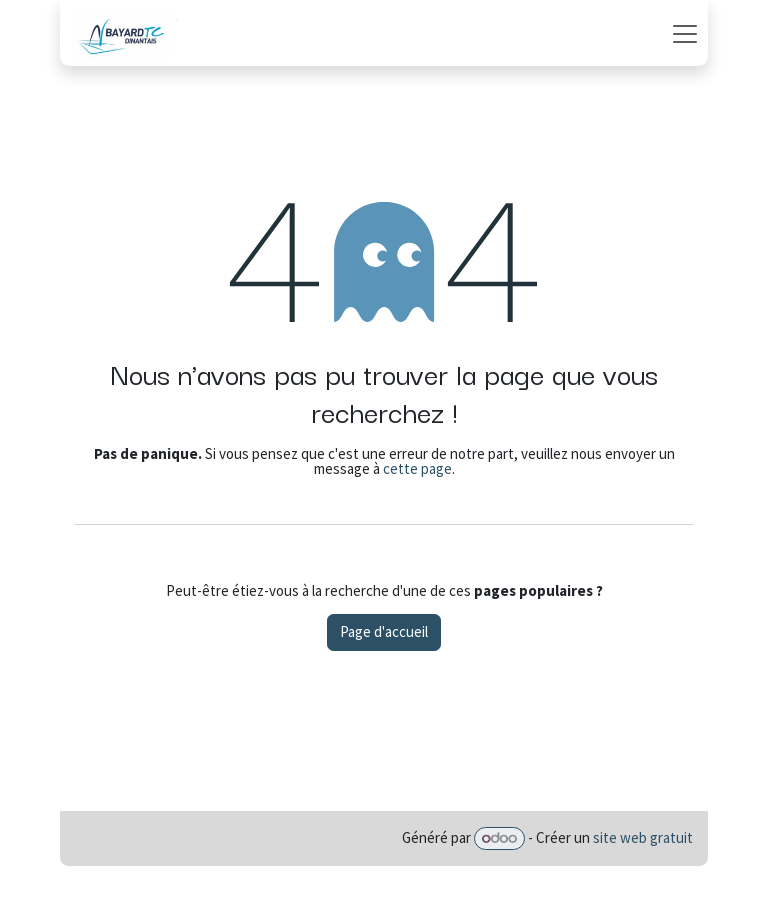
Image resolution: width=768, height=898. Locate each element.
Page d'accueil (384, 631)
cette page (417, 468)
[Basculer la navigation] (685, 33)
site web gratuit (643, 837)
